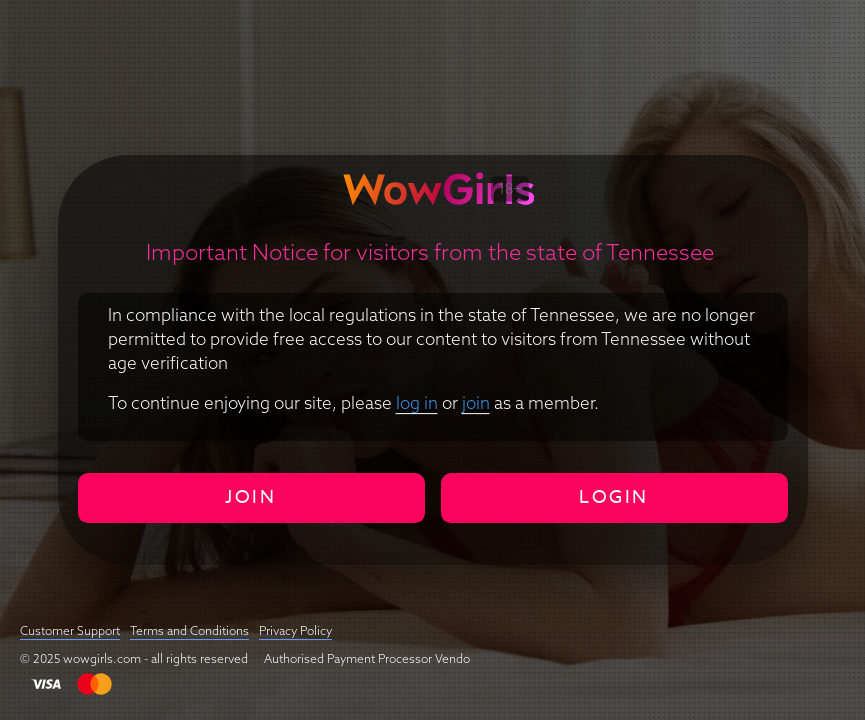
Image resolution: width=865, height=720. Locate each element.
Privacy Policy (295, 630)
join (476, 402)
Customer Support (70, 630)
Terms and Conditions (189, 630)
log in (417, 402)
